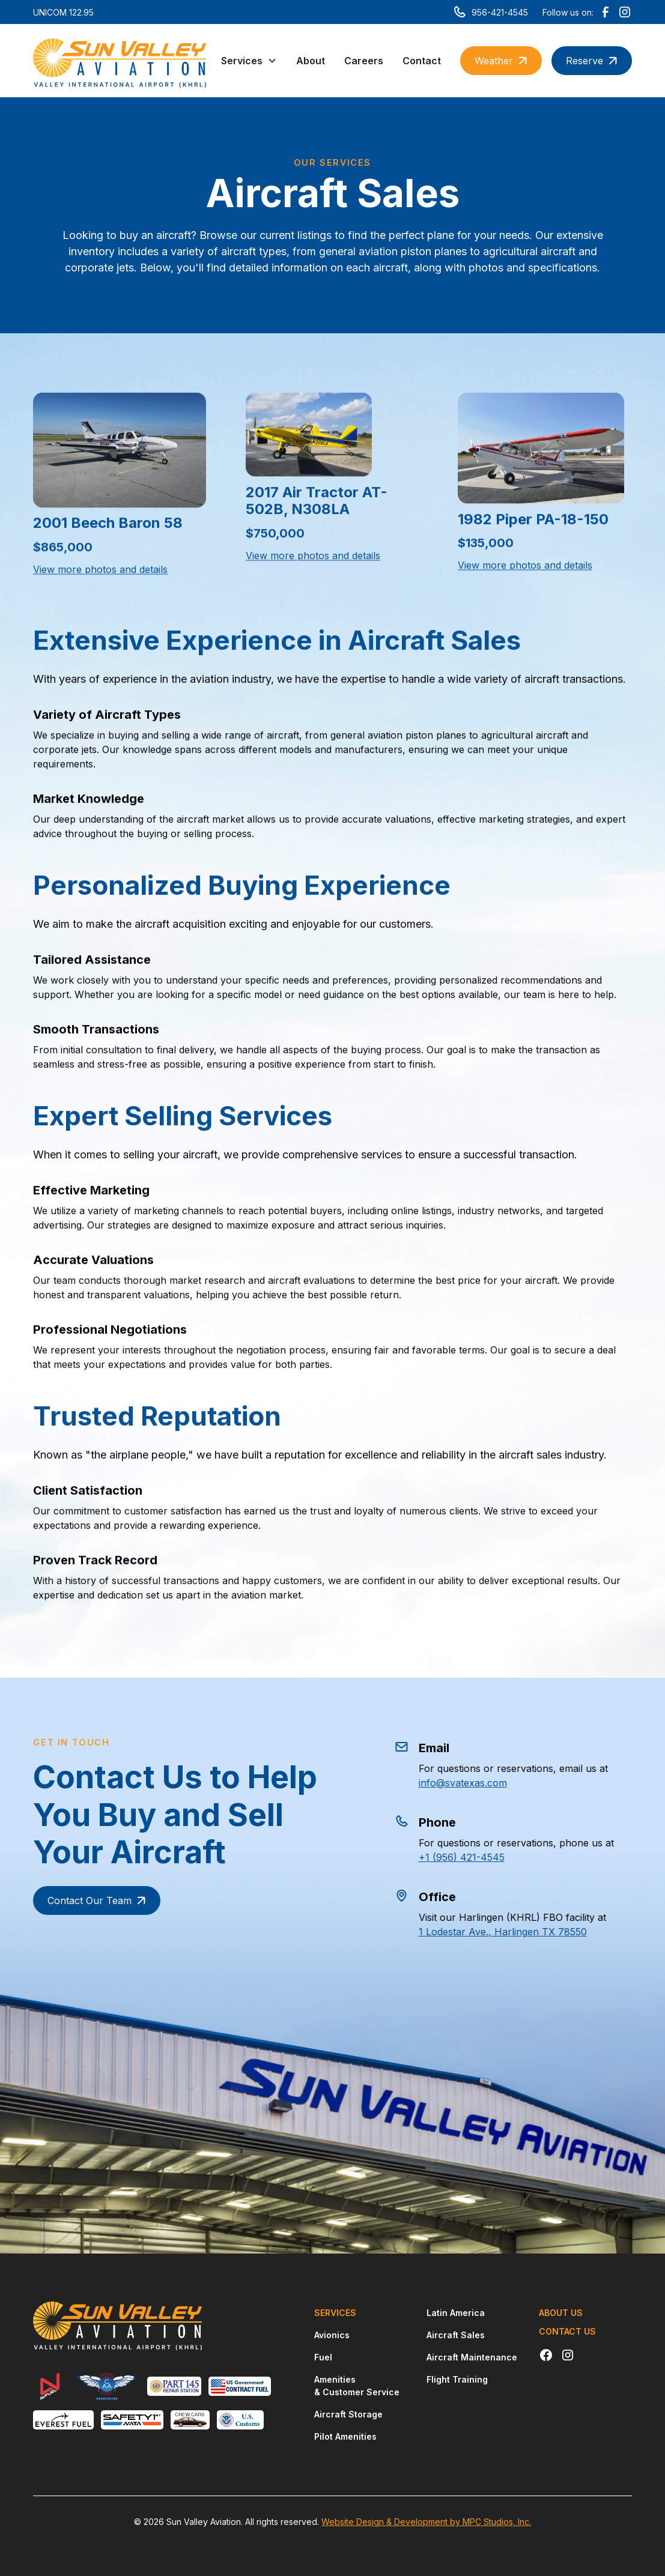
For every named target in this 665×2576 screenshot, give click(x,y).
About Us (561, 2313)
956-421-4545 (500, 12)
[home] (119, 61)
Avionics (332, 2335)
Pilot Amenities (345, 2436)
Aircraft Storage (348, 2414)
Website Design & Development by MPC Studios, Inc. (426, 2522)
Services (335, 2313)
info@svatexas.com (452, 1783)
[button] (249, 61)
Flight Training (457, 2379)
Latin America (456, 2313)
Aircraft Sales (456, 2335)
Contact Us (567, 2331)
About (310, 61)
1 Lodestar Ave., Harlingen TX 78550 (492, 1932)
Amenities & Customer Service (356, 2385)
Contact (421, 61)
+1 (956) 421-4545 (451, 1857)
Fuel (323, 2357)
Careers (363, 61)
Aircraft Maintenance (472, 2357)
